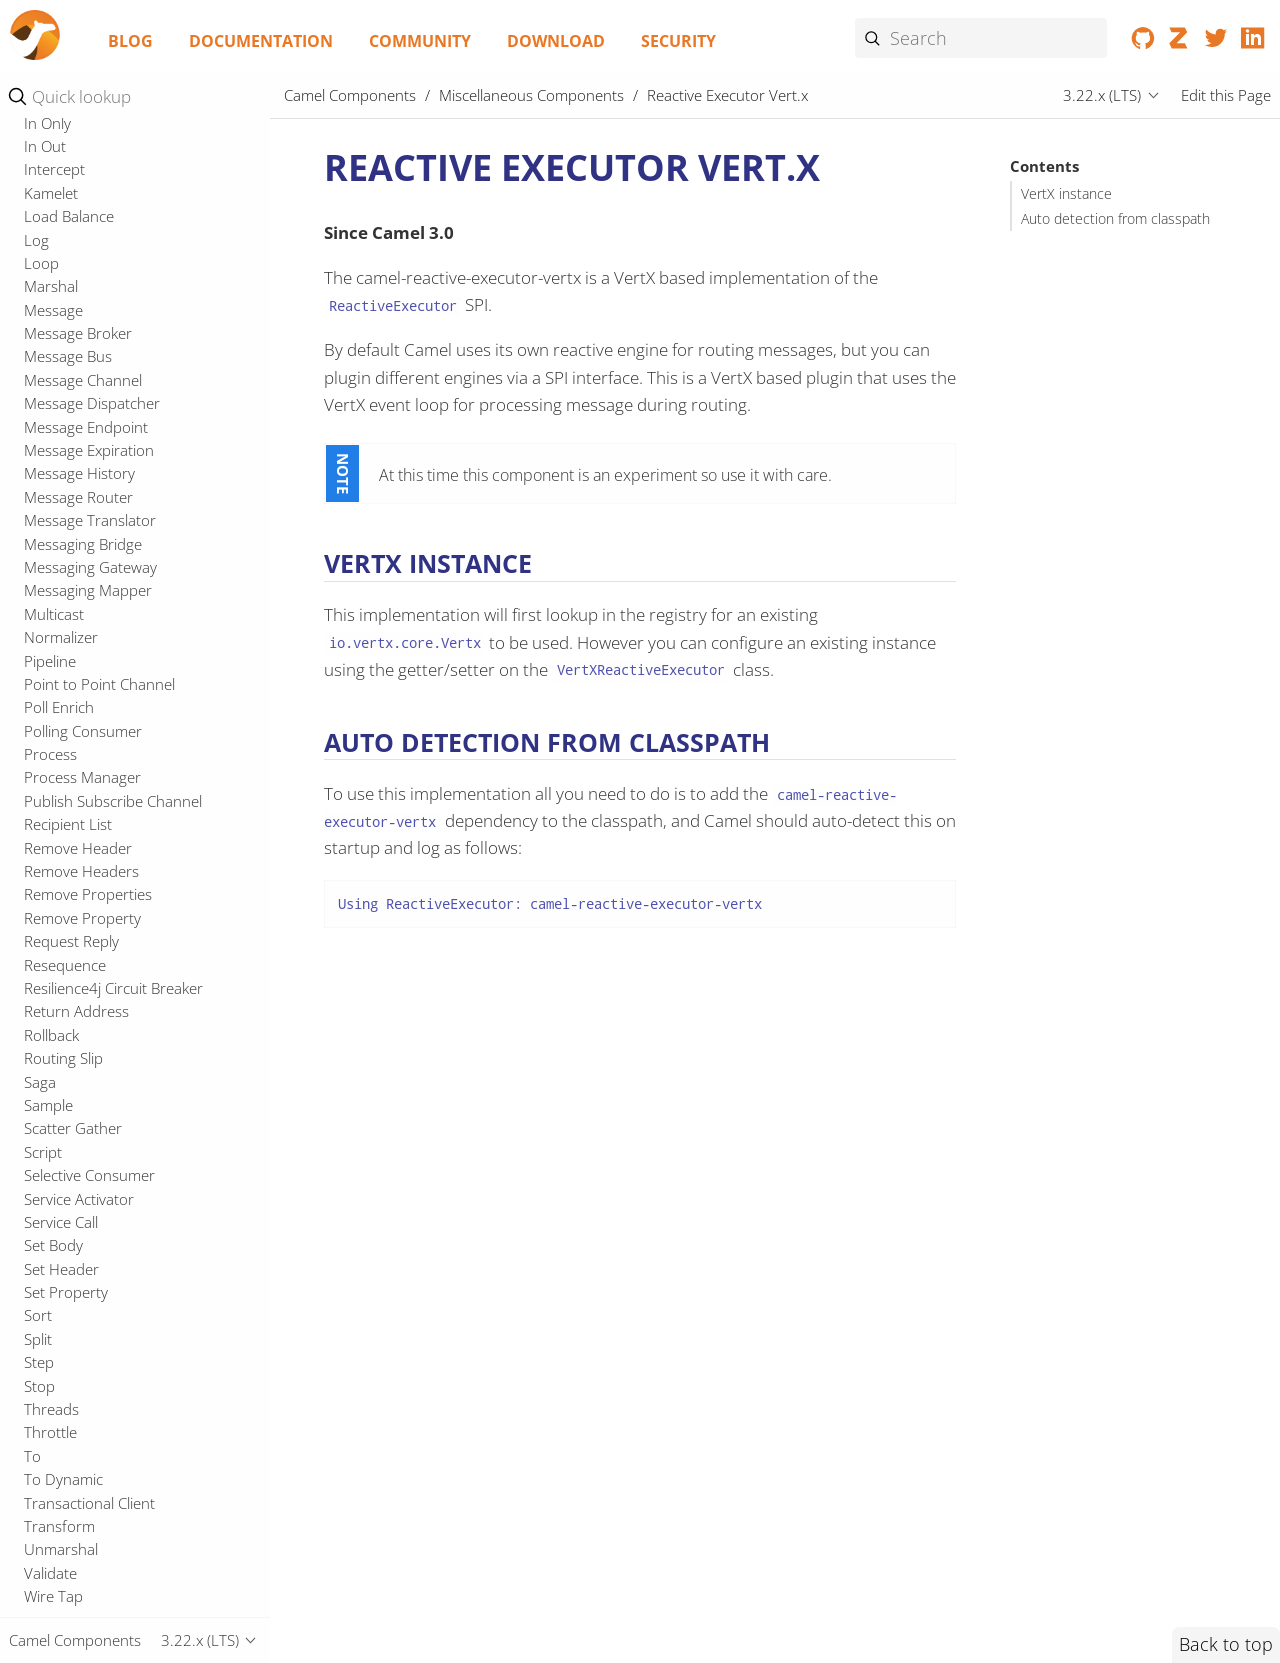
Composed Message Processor (128, 1178)
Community (420, 41)
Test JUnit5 (60, 725)
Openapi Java (68, 257)
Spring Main (64, 538)
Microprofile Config (88, 187)
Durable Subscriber (89, 1342)
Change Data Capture (96, 1038)
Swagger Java (68, 631)
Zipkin (44, 935)
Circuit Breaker (73, 1108)
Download (556, 41)
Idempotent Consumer (100, 1529)
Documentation (261, 41)
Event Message (74, 1436)
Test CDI (52, 678)
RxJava (45, 491)
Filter (40, 1459)
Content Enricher (81, 1202)
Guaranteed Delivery (93, 1506)
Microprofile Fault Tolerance (118, 210)
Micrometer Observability (108, 164)
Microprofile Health (88, 234)
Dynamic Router (78, 1365)
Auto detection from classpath (1115, 219)
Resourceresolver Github (107, 468)
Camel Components (350, 95)
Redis (42, 421)
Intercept (54, 1599)
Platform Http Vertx (89, 327)
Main (40, 140)
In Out (45, 1576)
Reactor (50, 397)
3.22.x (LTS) (1102, 95)
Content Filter (69, 1225)
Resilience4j (62, 444)
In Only (47, 1553)
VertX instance (1066, 194)
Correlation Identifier (93, 1272)
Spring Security (74, 561)
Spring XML (62, 585)
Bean (41, 1015)
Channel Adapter (80, 1061)
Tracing (48, 842)
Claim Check (64, 1132)
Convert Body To (80, 1248)
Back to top (1226, 1644)
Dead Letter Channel (93, 1295)
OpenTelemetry (75, 280)
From (42, 1482)
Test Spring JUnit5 (84, 795)
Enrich (45, 1389)
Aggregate (58, 991)
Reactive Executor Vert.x (117, 374)
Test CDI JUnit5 (74, 701)
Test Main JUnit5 (79, 748)
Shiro (41, 514)
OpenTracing (67, 304)
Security (678, 41)
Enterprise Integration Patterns (133, 964)
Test (38, 655)
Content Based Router (98, 1085)
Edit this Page (1226, 95)
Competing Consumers (101, 1155)
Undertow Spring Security (110, 865)
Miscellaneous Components (531, 95)
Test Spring (61, 772)
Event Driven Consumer (103, 1412)
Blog (130, 41)
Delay (42, 1319)
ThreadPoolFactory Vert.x (109, 818)
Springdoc (58, 608)
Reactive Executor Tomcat (110, 351)
